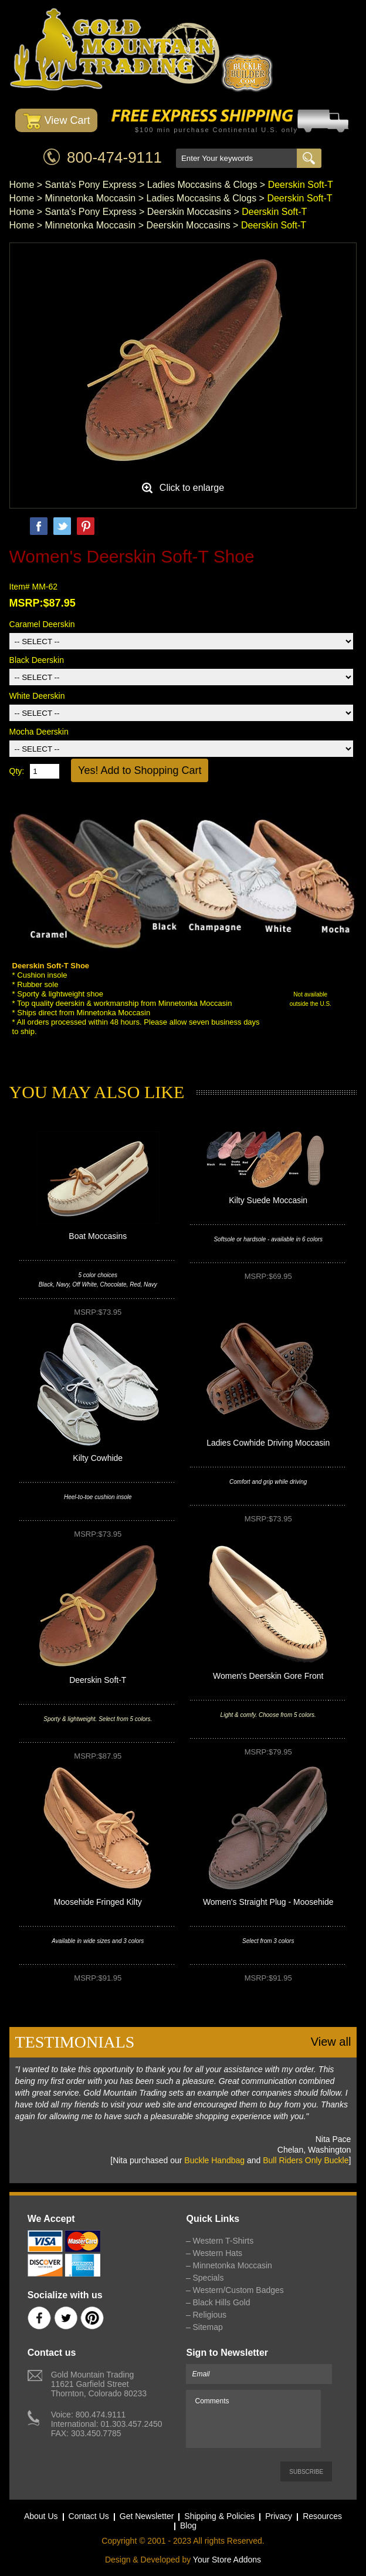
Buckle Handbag (214, 2160)
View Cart (56, 121)
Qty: (17, 771)
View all (331, 2041)
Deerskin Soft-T (97, 1680)
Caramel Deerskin (42, 624)
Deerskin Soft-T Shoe (50, 965)
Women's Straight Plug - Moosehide (268, 1902)
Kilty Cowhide (98, 1458)
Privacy (278, 2516)
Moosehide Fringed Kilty (98, 1902)
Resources (322, 2516)
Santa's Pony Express (91, 185)
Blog (188, 2525)
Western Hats (217, 2253)
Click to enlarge (192, 488)
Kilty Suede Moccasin (268, 1200)
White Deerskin (37, 696)
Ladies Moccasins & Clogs (202, 185)
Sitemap (207, 2327)
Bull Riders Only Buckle (305, 2160)
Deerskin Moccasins (189, 212)
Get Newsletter (147, 2516)
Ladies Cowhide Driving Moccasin (268, 1442)
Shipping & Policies (219, 2516)
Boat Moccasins (98, 1236)
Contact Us (89, 2516)
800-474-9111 (114, 157)
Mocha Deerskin (39, 731)
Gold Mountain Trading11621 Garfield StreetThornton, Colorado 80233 (99, 2384)
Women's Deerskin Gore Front (268, 1676)
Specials (207, 2277)
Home (22, 185)
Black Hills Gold (221, 2302)
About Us (41, 2516)
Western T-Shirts (222, 2240)
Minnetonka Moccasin (90, 198)
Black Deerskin (36, 660)
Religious (209, 2314)
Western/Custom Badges (237, 2290)
